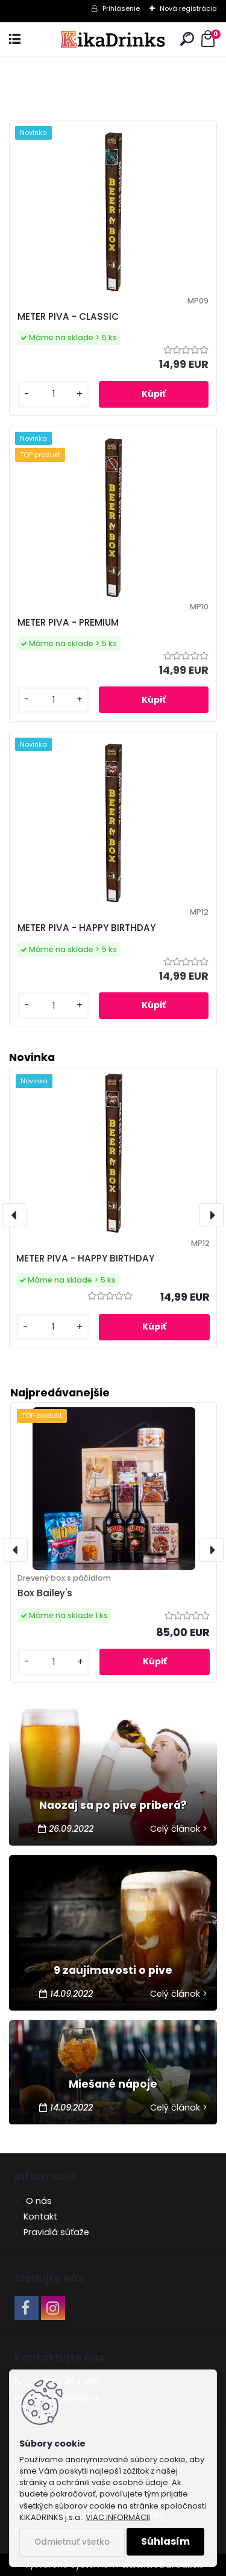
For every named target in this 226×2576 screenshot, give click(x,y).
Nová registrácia (188, 8)
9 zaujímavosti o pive (113, 1970)
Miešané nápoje (113, 2084)
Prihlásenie (121, 8)
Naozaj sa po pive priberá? (113, 1805)
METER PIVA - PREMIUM (68, 622)
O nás (38, 2201)
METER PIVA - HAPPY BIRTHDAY (86, 927)
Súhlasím (165, 2541)
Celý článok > (178, 1829)
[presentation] (16, 1550)
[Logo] (113, 39)
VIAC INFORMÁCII (118, 2517)
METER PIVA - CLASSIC (68, 316)
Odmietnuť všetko (72, 2542)
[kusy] (53, 1662)
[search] (187, 39)
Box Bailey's (44, 1593)
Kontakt (40, 2216)
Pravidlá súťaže (56, 2232)
